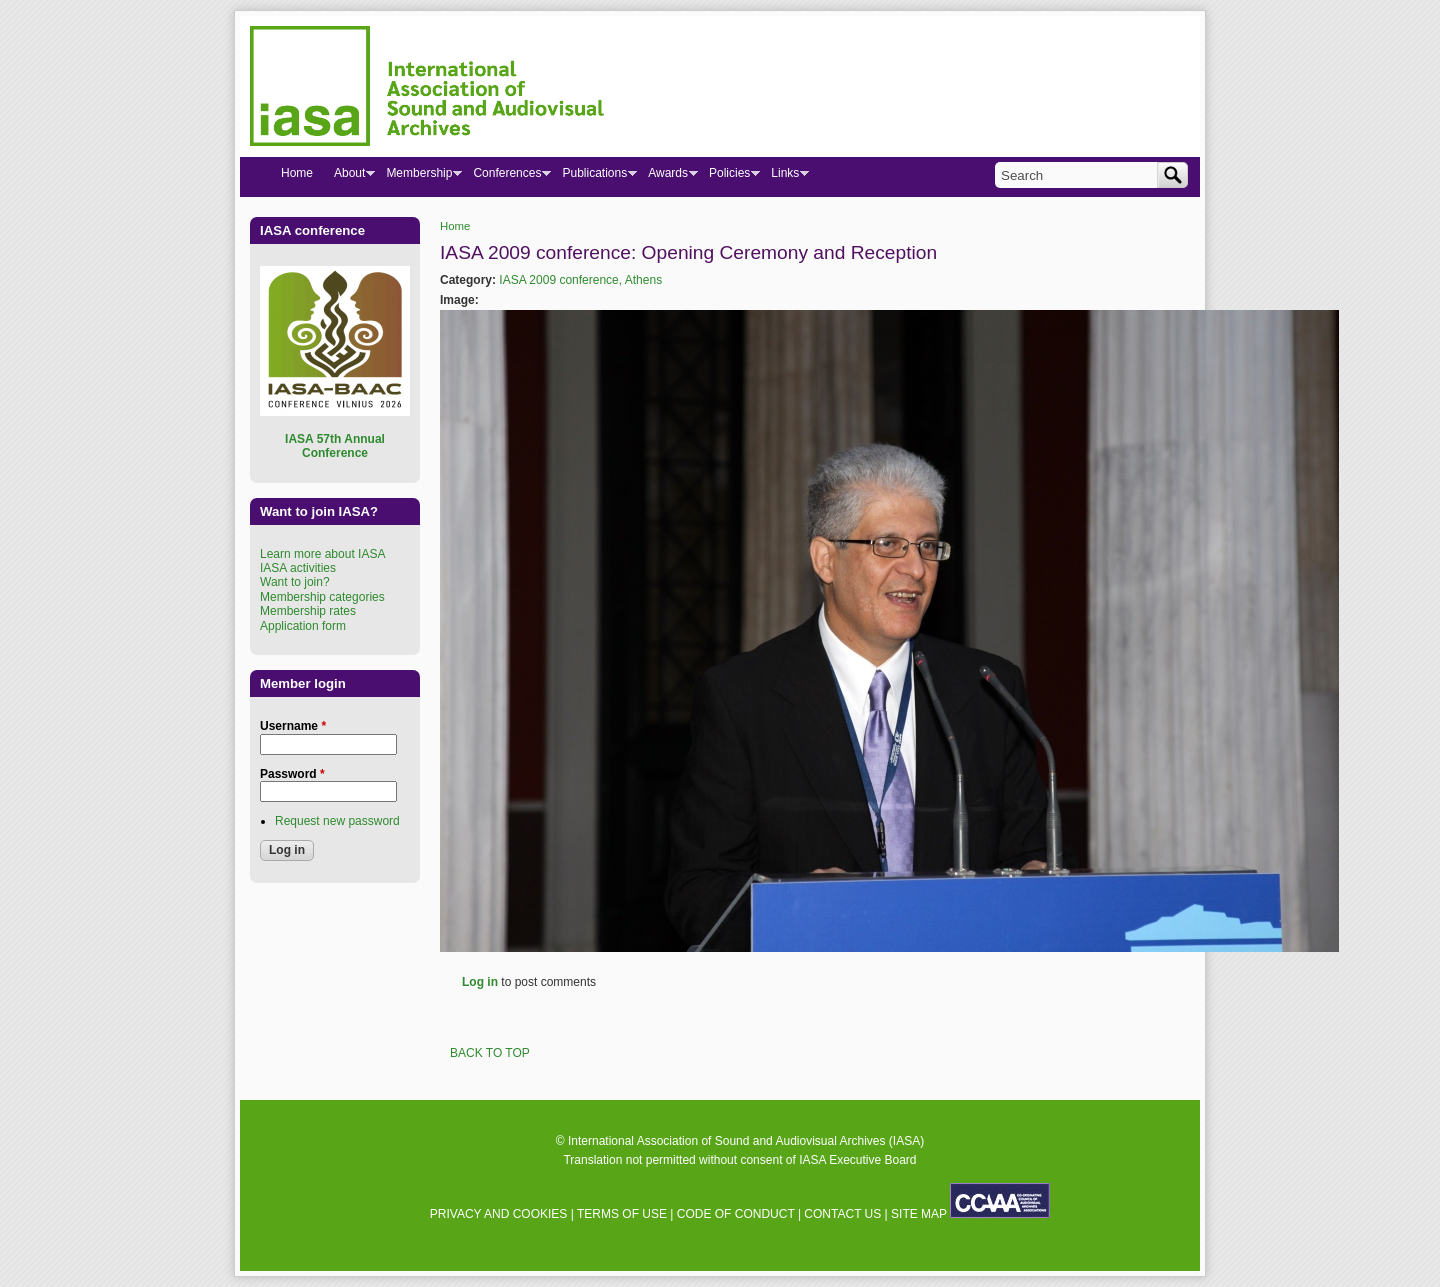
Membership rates (308, 611)
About (349, 177)
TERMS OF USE (622, 1214)
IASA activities (298, 568)
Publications (594, 177)
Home (455, 226)
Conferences (506, 177)
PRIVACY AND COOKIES (499, 1214)
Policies (729, 177)
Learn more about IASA (322, 554)
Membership (418, 177)
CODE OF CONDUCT (736, 1214)
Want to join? (295, 582)
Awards (667, 177)
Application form (303, 626)
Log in (480, 982)
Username (293, 726)
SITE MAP (919, 1214)
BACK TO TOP (490, 1053)
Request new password (337, 821)
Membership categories (322, 597)
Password (292, 774)
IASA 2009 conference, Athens (580, 280)
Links (784, 177)
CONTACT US (842, 1214)
